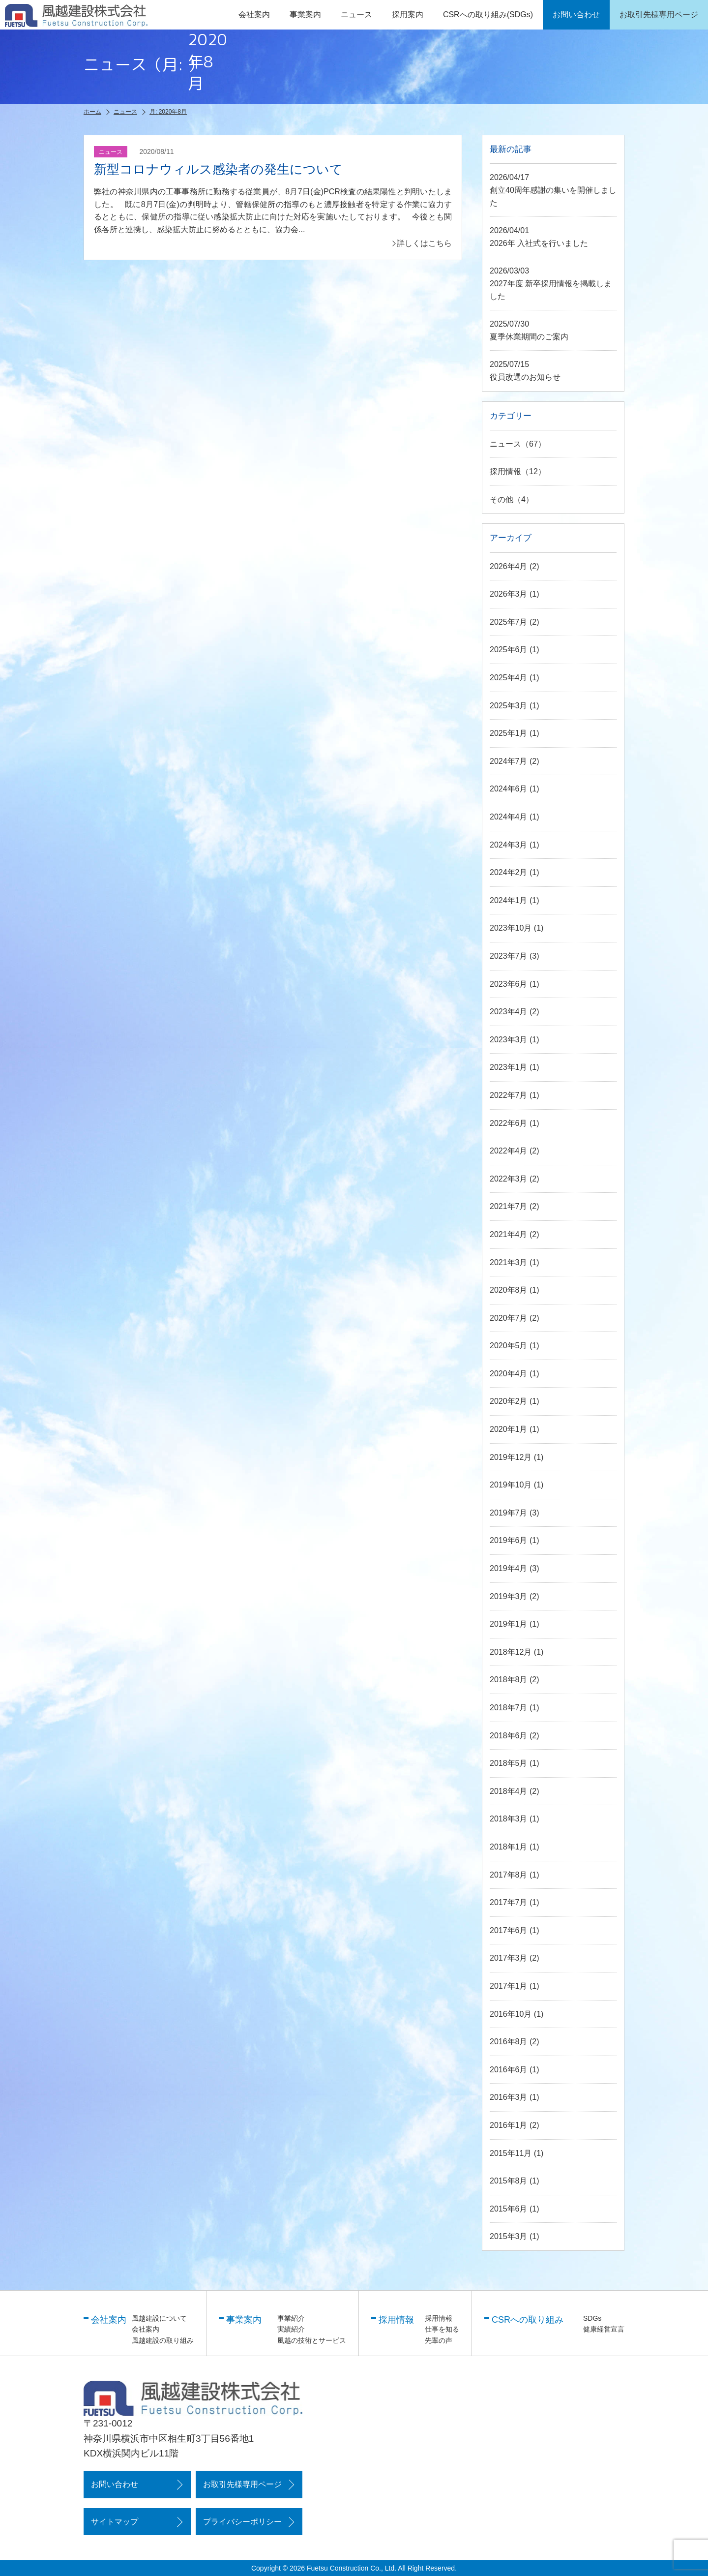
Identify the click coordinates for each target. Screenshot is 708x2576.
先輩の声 (438, 2340)
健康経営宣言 (603, 2329)
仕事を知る (442, 2329)
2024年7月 (509, 761)
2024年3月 (509, 845)
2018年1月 (509, 1847)
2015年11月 (510, 2153)
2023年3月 (509, 1039)
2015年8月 (509, 2181)
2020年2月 (509, 1401)
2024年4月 (509, 817)
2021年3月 (509, 1262)
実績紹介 (291, 2329)
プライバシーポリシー (242, 2521)
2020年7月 (509, 1318)
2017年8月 (509, 1875)
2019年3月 (509, 1596)
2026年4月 (509, 566)
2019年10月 (510, 1485)
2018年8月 (509, 1679)
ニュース (356, 14)
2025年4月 (509, 677)
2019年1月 (509, 1624)
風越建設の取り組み (163, 2340)
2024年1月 (509, 900)
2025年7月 (509, 622)
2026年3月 (509, 594)
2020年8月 (509, 1290)
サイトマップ (114, 2521)
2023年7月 (509, 956)
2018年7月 (509, 1707)
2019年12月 (510, 1457)
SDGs (592, 2318)
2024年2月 (509, 872)
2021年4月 (509, 1234)
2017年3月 (509, 1958)
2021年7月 (509, 1206)
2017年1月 (509, 1986)
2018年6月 (509, 1735)
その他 (501, 499)
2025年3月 (509, 705)
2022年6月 (509, 1123)
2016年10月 (510, 2014)
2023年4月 (509, 1011)
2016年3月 (509, 2097)
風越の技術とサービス (311, 2340)
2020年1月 (509, 1429)
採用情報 (505, 471)
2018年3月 (509, 1819)
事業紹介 (291, 2318)
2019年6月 (509, 1540)
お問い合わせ (114, 2484)
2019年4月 (509, 1568)
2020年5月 (509, 1345)
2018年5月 (509, 1763)
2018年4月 (509, 1791)
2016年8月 (509, 2041)
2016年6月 (509, 2069)
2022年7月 (509, 1095)
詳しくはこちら (424, 243)
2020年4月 (509, 1373)
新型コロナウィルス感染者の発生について (218, 169)
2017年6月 (509, 1930)
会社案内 (145, 2329)
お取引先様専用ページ (242, 2484)
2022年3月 (509, 1179)
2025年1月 (509, 733)
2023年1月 (509, 1067)
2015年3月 (509, 2236)
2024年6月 (509, 789)
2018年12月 (510, 1652)
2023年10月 (510, 928)
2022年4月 (509, 1151)
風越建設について (159, 2318)
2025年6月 (509, 649)
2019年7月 (509, 1513)
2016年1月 (509, 2125)
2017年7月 (509, 1902)
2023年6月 (509, 984)
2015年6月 (509, 2209)
